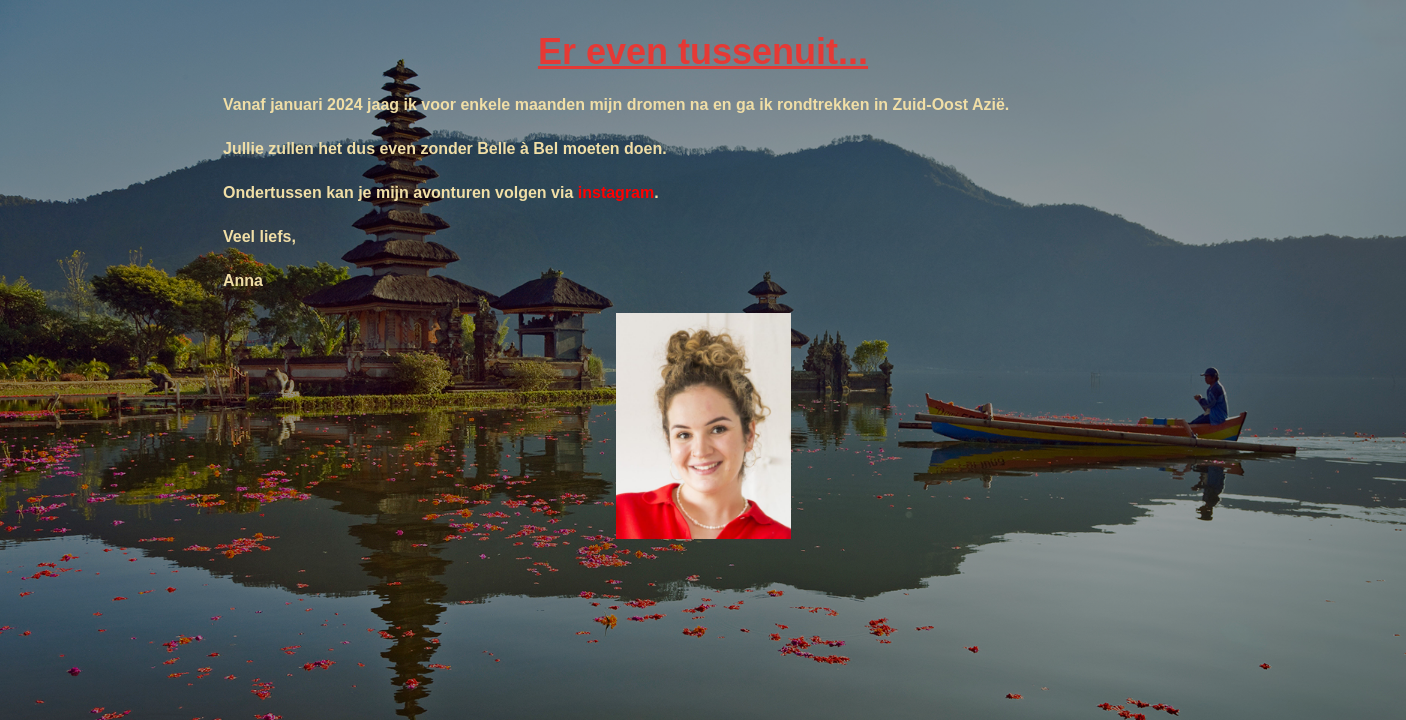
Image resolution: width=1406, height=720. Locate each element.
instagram (616, 192)
